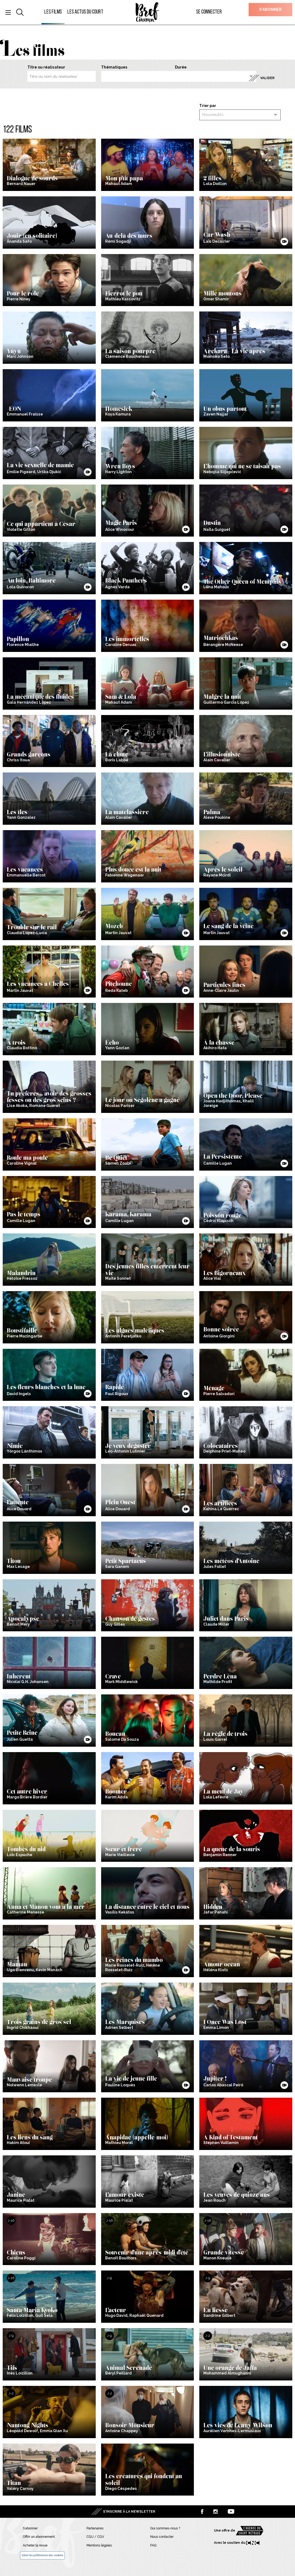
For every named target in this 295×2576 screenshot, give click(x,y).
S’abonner (270, 9)
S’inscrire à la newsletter (129, 2511)
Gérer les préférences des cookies (42, 2555)
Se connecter (209, 12)
